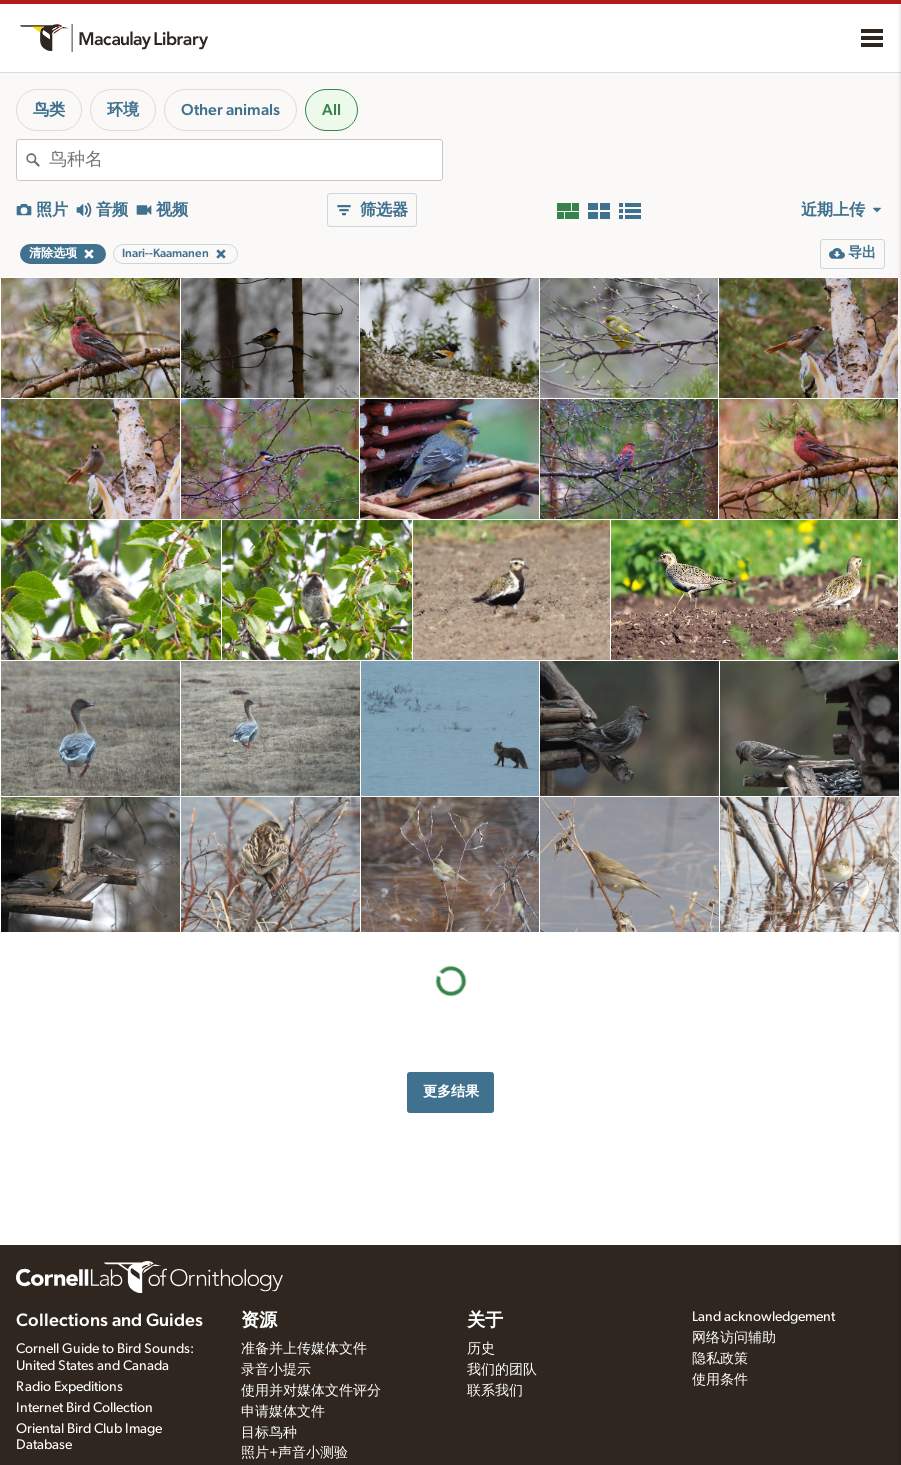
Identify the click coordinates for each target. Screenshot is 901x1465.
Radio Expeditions (69, 1387)
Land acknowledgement (763, 1317)
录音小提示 (276, 1370)
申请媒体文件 (283, 1412)
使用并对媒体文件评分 (311, 1391)
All (331, 110)
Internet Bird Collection (84, 1408)
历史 (481, 1349)
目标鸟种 (269, 1433)
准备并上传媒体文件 (304, 1349)
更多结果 (451, 1091)
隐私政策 (720, 1359)
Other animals (230, 110)
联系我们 (495, 1391)
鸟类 (49, 110)
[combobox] (245, 160)
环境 (123, 110)
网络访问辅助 (734, 1338)
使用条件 (720, 1380)
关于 (485, 1321)
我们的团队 (502, 1370)
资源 (259, 1321)
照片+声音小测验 (294, 1453)
